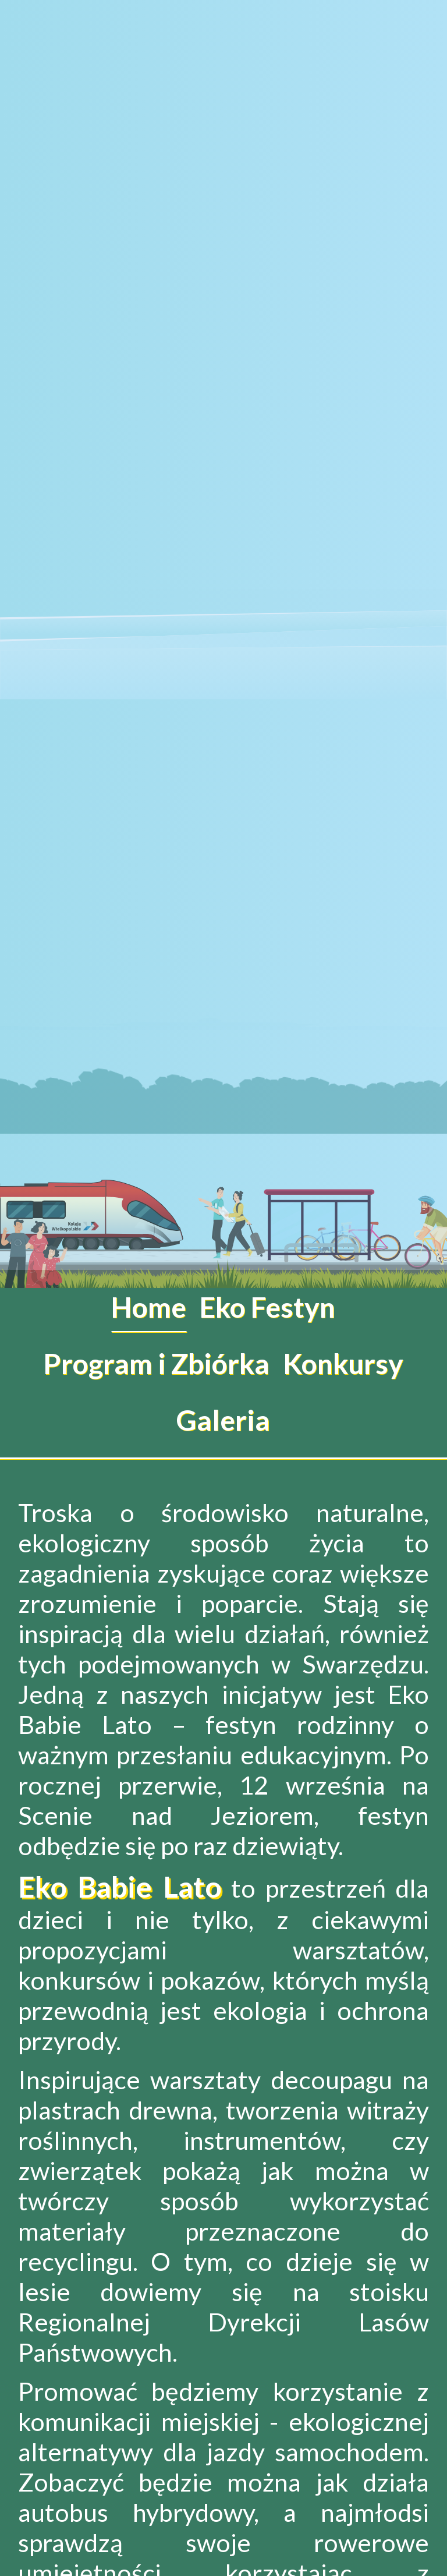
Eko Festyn (267, 1307)
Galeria (223, 1419)
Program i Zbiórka (156, 1363)
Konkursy (343, 1363)
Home (148, 1307)
